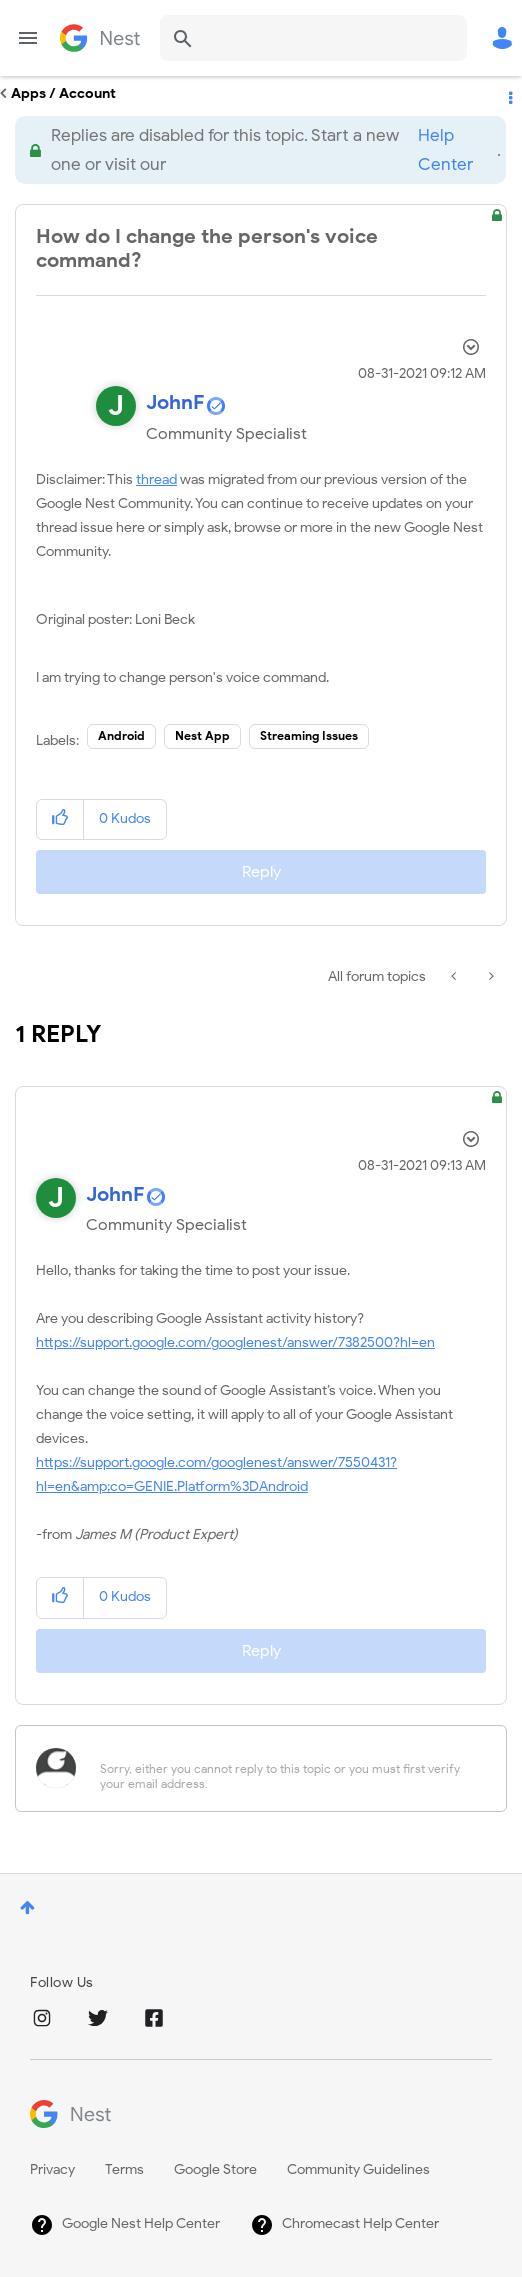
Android (121, 735)
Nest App (202, 735)
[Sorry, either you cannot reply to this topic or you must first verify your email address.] (287, 1768)
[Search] (313, 38)
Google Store (215, 2169)
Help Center (445, 150)
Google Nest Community (100, 38)
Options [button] (509, 94)
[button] (60, 819)
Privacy (52, 2169)
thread (156, 479)
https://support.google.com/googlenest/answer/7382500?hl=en (235, 1342)
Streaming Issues (309, 735)
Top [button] (27, 1907)
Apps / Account (63, 93)
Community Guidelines (358, 2169)
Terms (124, 2169)
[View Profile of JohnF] (175, 402)
